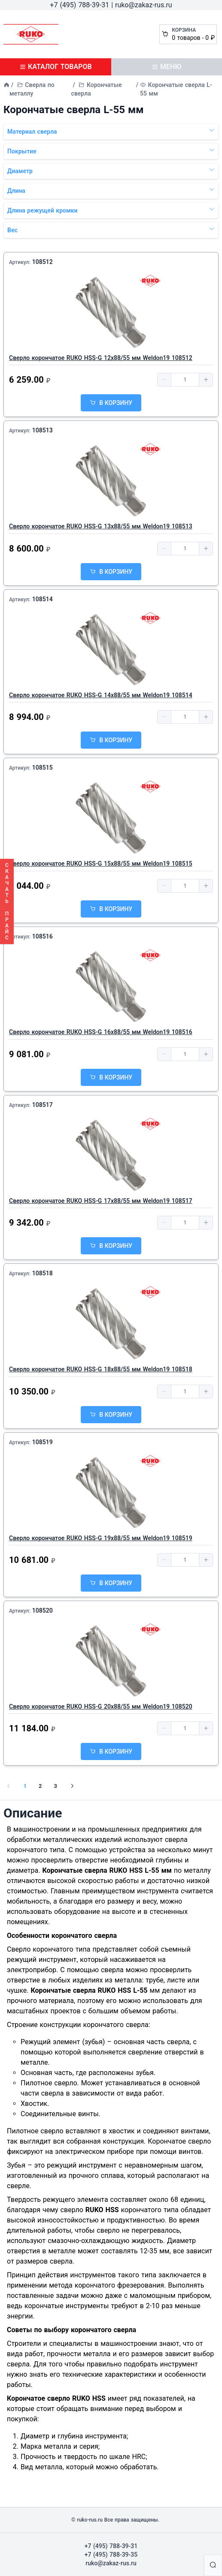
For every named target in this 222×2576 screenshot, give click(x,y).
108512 (42, 261)
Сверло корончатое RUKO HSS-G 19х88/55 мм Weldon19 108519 (100, 1538)
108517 (42, 1104)
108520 (42, 1610)
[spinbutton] (185, 380)
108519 (42, 1442)
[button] (164, 379)
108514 (42, 599)
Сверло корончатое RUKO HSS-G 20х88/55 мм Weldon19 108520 (100, 1706)
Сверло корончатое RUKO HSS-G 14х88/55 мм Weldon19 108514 (100, 695)
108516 (42, 936)
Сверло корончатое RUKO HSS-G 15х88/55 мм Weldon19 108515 (100, 863)
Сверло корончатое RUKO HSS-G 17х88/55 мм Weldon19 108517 (100, 1200)
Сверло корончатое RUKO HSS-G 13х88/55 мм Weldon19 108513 (100, 526)
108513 (42, 430)
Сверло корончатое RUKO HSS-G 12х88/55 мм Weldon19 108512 (100, 357)
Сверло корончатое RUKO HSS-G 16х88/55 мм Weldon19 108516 (100, 1032)
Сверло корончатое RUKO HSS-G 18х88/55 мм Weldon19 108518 (100, 1369)
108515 (42, 767)
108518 (42, 1273)
